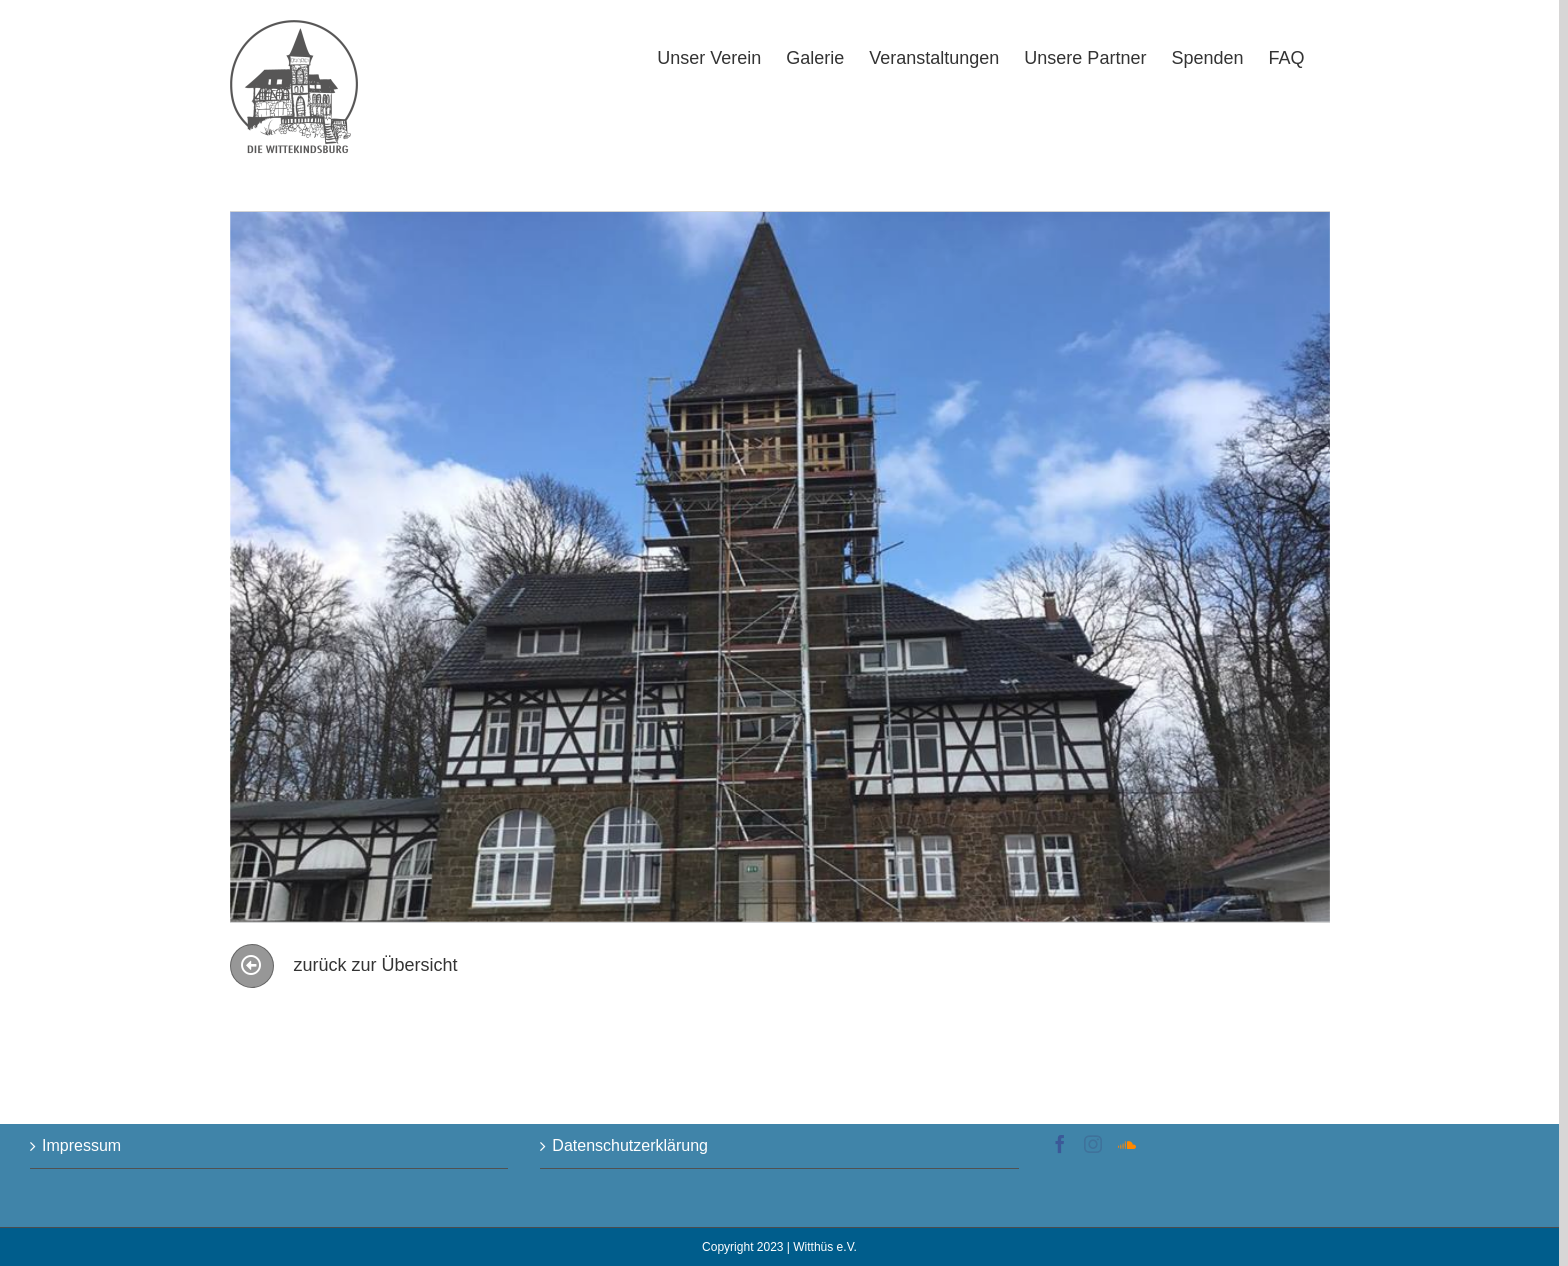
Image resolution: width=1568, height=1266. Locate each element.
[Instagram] (1093, 1144)
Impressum (81, 1145)
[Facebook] (1060, 1144)
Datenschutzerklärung (630, 1145)
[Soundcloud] (1127, 1144)
